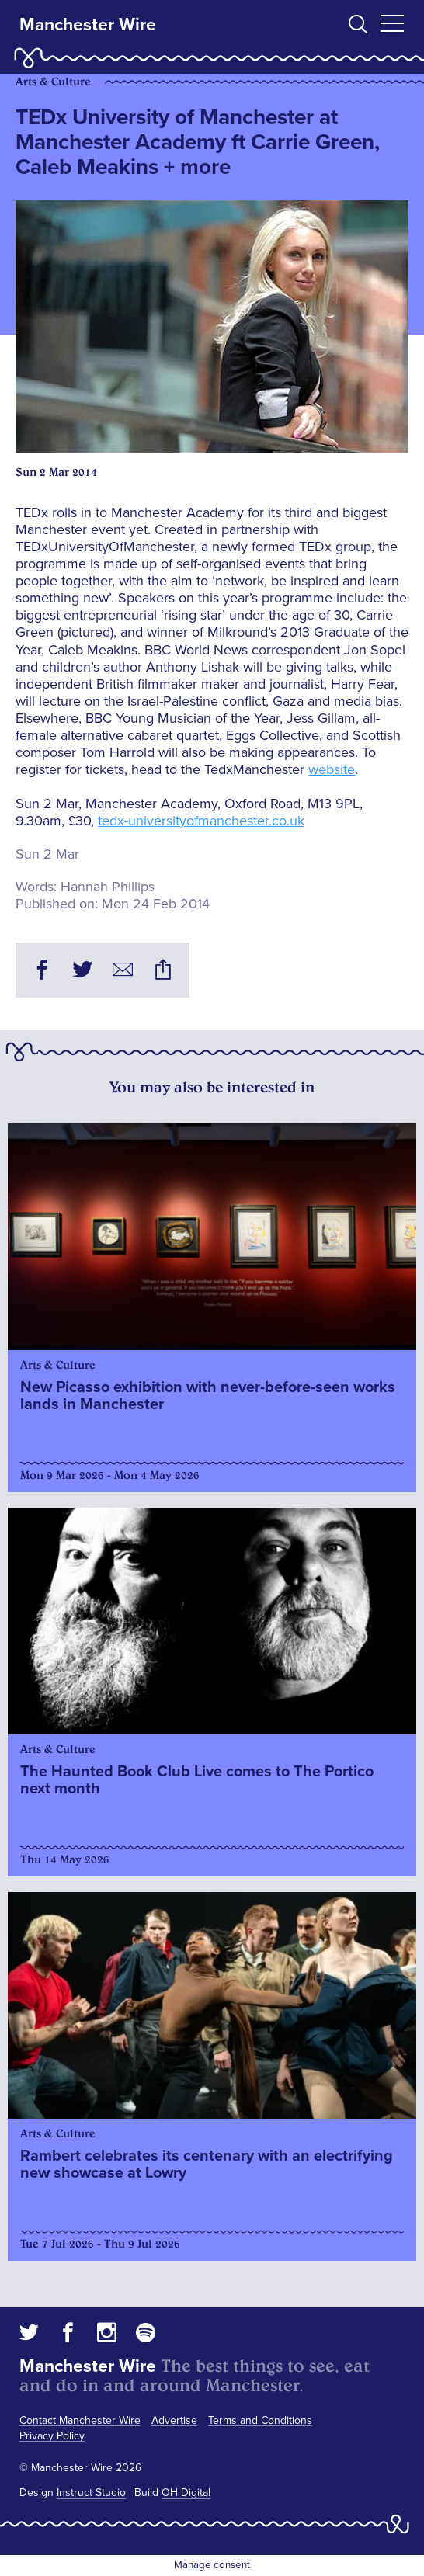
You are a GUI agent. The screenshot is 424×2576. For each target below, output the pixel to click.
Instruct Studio (91, 2492)
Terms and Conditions (260, 2420)
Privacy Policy (52, 2435)
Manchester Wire (87, 25)
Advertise (174, 2420)
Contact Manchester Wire (80, 2420)
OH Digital (186, 2492)
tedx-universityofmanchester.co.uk (201, 820)
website (331, 769)
